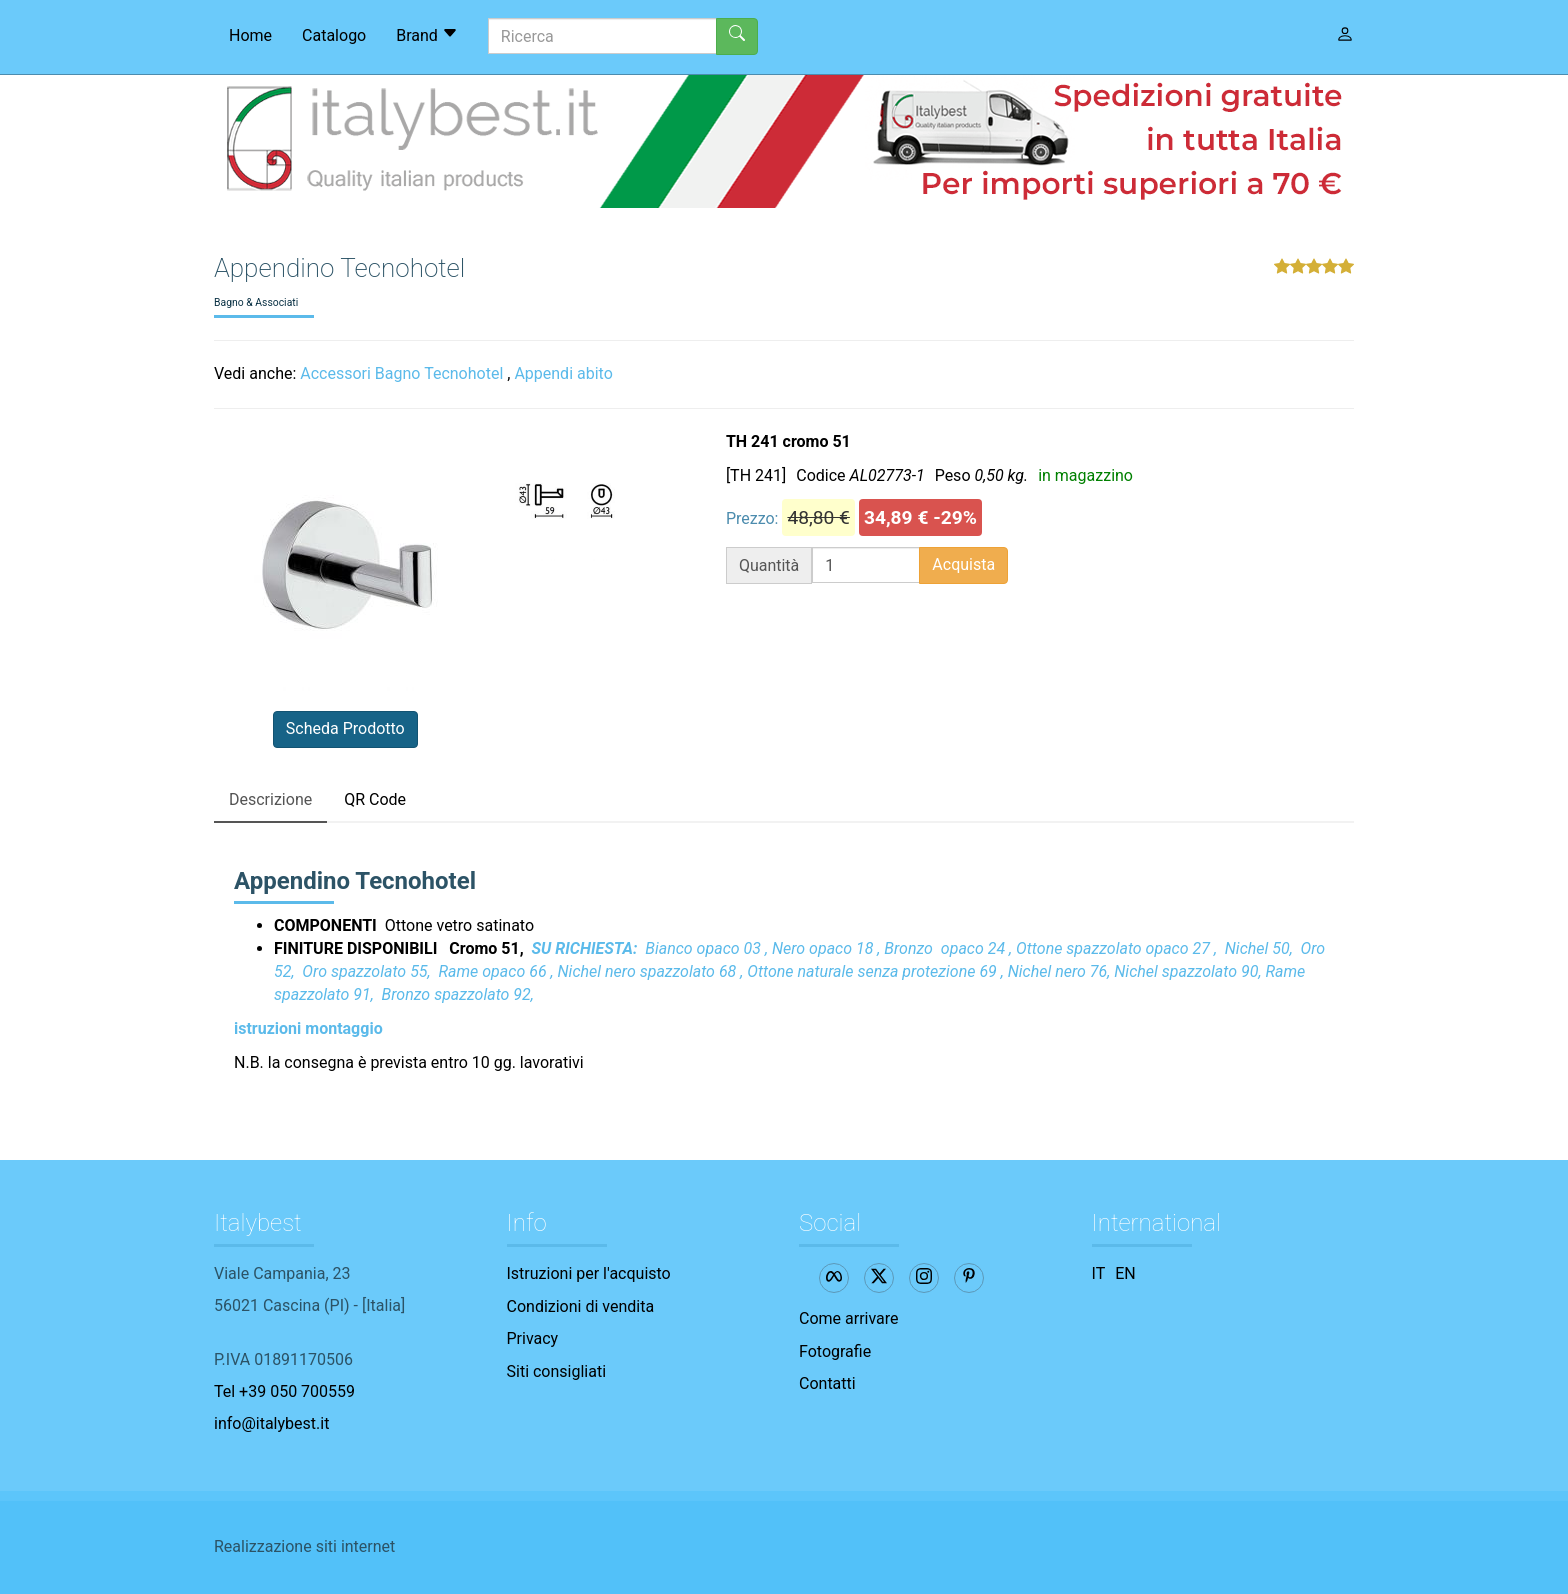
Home (250, 35)
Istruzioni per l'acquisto (589, 1273)
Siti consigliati (557, 1371)
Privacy (533, 1338)
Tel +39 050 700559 (284, 1391)
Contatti (827, 1383)
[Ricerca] (602, 36)
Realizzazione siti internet (304, 1546)
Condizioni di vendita (581, 1306)
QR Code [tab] (375, 799)
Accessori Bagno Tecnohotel (401, 373)
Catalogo (334, 35)
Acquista (963, 564)
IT (1099, 1273)
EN (1125, 1273)
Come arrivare (849, 1318)
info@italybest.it (271, 1423)
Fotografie (835, 1351)
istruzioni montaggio (308, 1028)
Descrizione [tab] (270, 799)
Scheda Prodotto (345, 728)
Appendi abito (563, 373)
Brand (427, 35)
